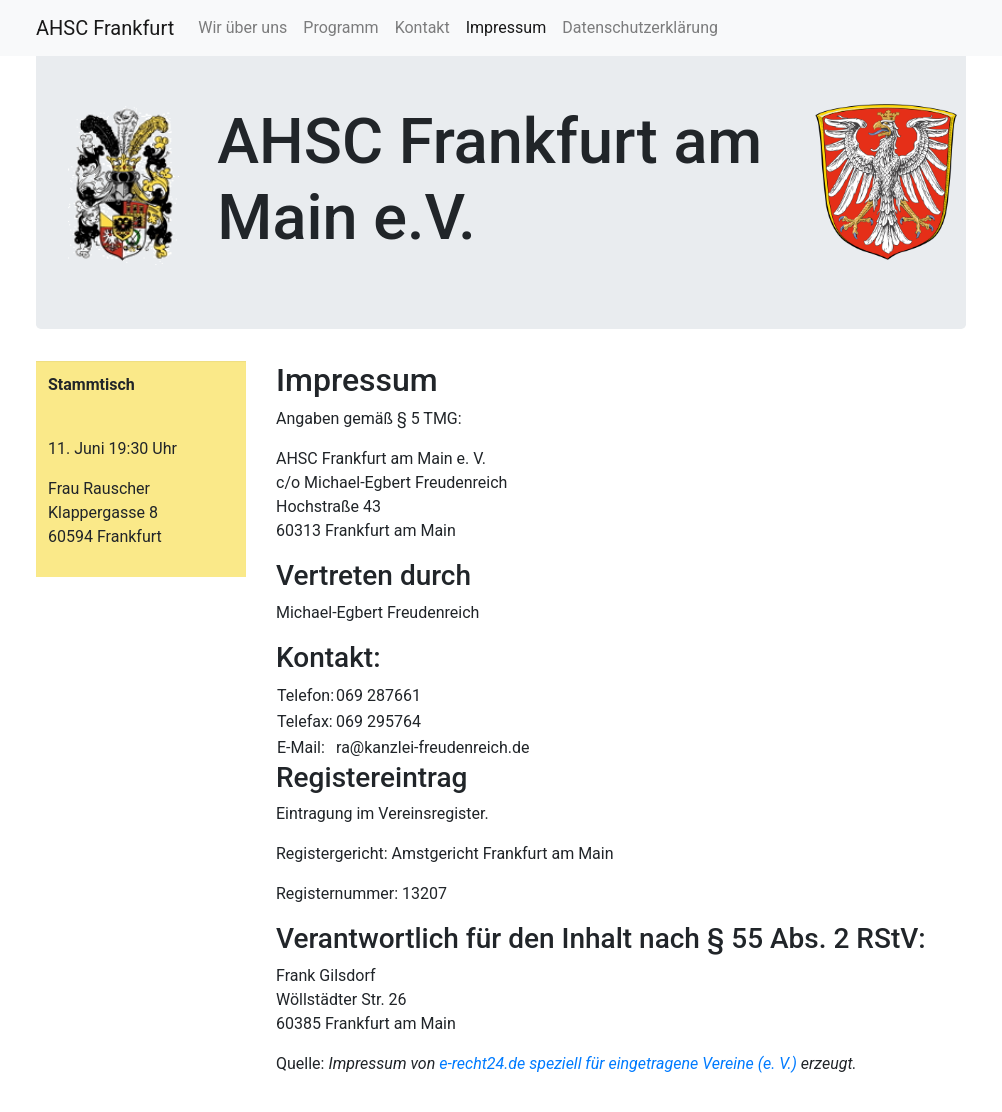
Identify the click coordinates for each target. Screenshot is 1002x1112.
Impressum (506, 27)
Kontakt (422, 27)
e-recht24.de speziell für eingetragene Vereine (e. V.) (618, 1063)
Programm (340, 27)
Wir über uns (242, 27)
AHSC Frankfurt (105, 28)
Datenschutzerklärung (640, 27)
